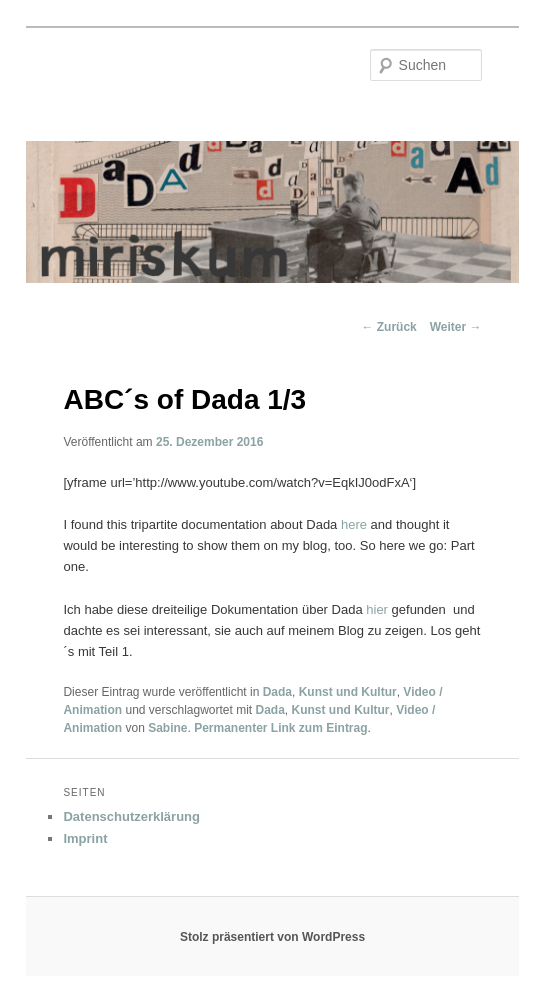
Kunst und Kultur (348, 692)
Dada (277, 692)
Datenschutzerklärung (131, 816)
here (354, 524)
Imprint (85, 838)
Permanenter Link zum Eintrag (280, 728)
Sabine (167, 728)
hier (377, 609)
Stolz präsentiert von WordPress (272, 937)
